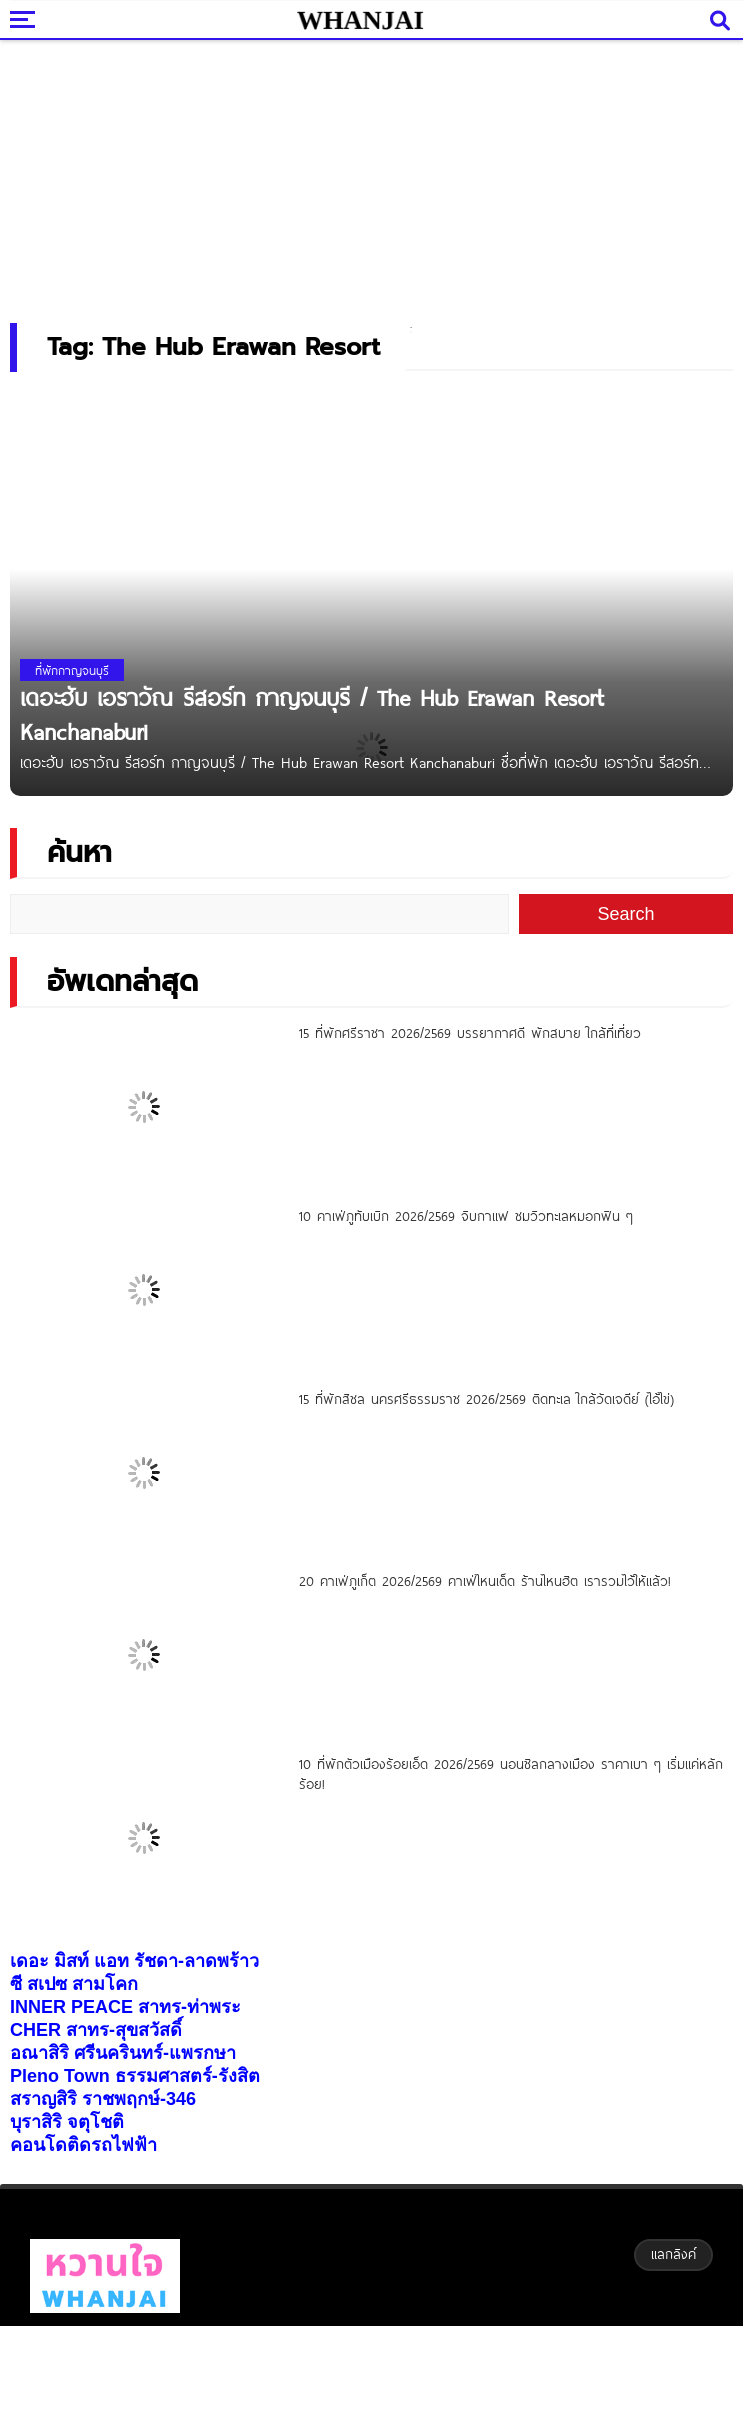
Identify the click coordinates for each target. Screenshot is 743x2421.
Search (625, 914)
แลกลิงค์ (673, 2254)
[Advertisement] (372, 175)
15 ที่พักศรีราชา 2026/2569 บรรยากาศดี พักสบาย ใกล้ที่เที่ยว (470, 1033)
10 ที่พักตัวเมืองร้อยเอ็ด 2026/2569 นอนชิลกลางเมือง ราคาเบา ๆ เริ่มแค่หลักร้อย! (511, 1774)
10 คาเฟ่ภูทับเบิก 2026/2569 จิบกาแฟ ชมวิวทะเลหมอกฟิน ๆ (466, 1216)
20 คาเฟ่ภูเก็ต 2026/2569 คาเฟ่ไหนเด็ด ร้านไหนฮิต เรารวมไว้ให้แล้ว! (485, 1581)
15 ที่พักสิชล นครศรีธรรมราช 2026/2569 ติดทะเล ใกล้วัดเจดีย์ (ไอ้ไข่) (486, 1399)
